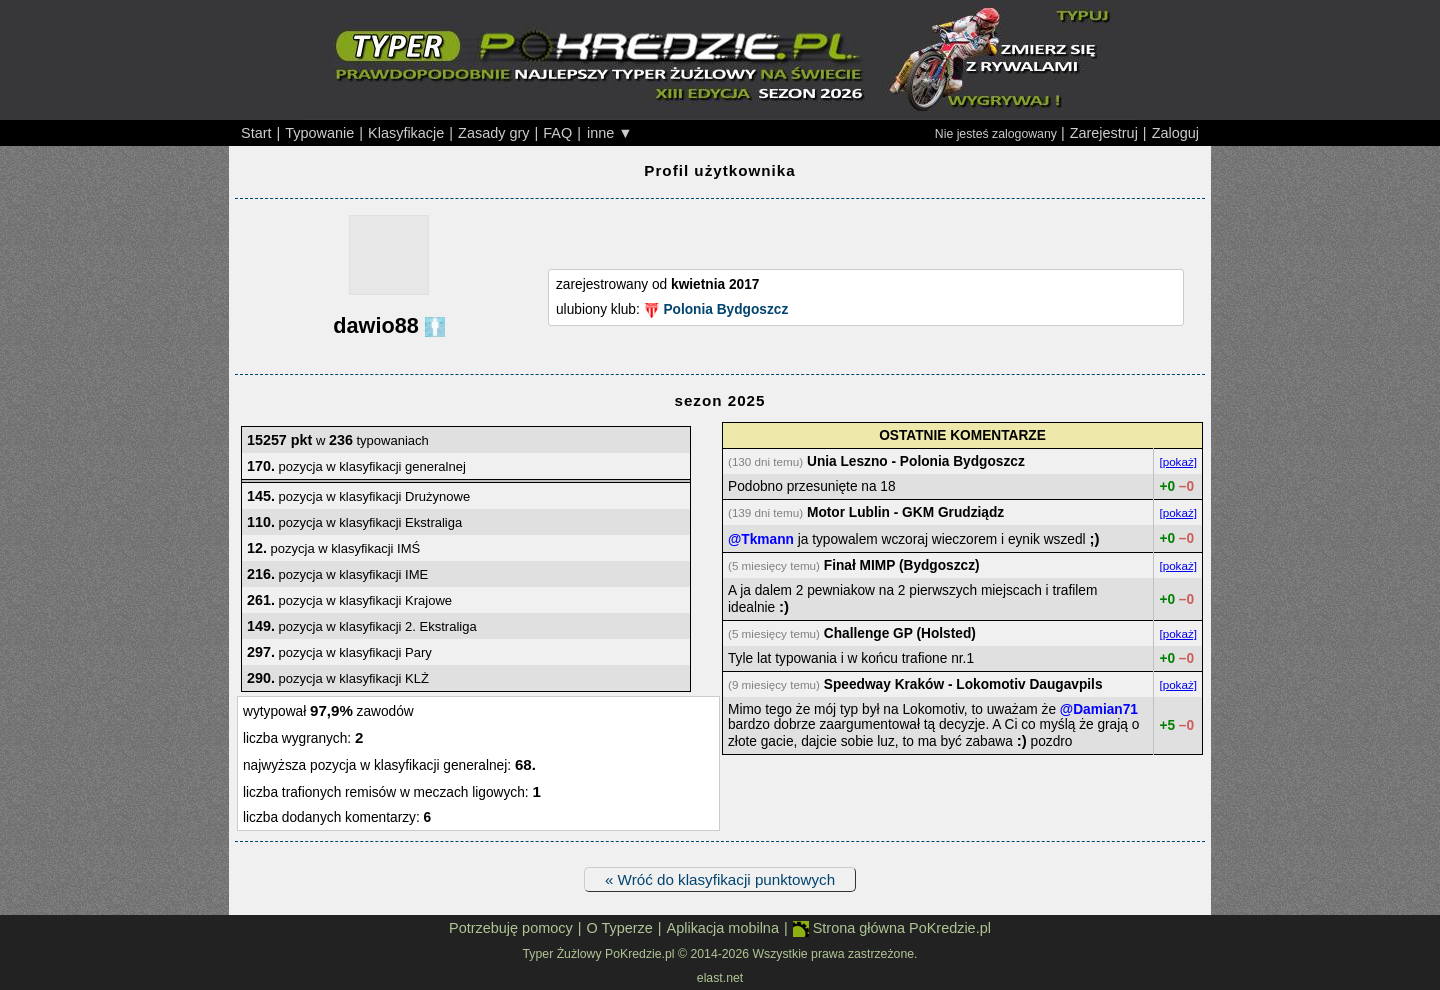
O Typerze (619, 928)
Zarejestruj (1104, 133)
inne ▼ (610, 133)
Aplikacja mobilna (723, 928)
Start (256, 133)
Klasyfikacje (406, 133)
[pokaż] (1178, 461)
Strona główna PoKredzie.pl (892, 928)
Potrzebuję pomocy (511, 928)
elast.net (720, 978)
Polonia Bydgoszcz (725, 309)
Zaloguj (1175, 133)
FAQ (557, 133)
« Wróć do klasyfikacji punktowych (720, 879)
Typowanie (319, 133)
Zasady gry (493, 133)
